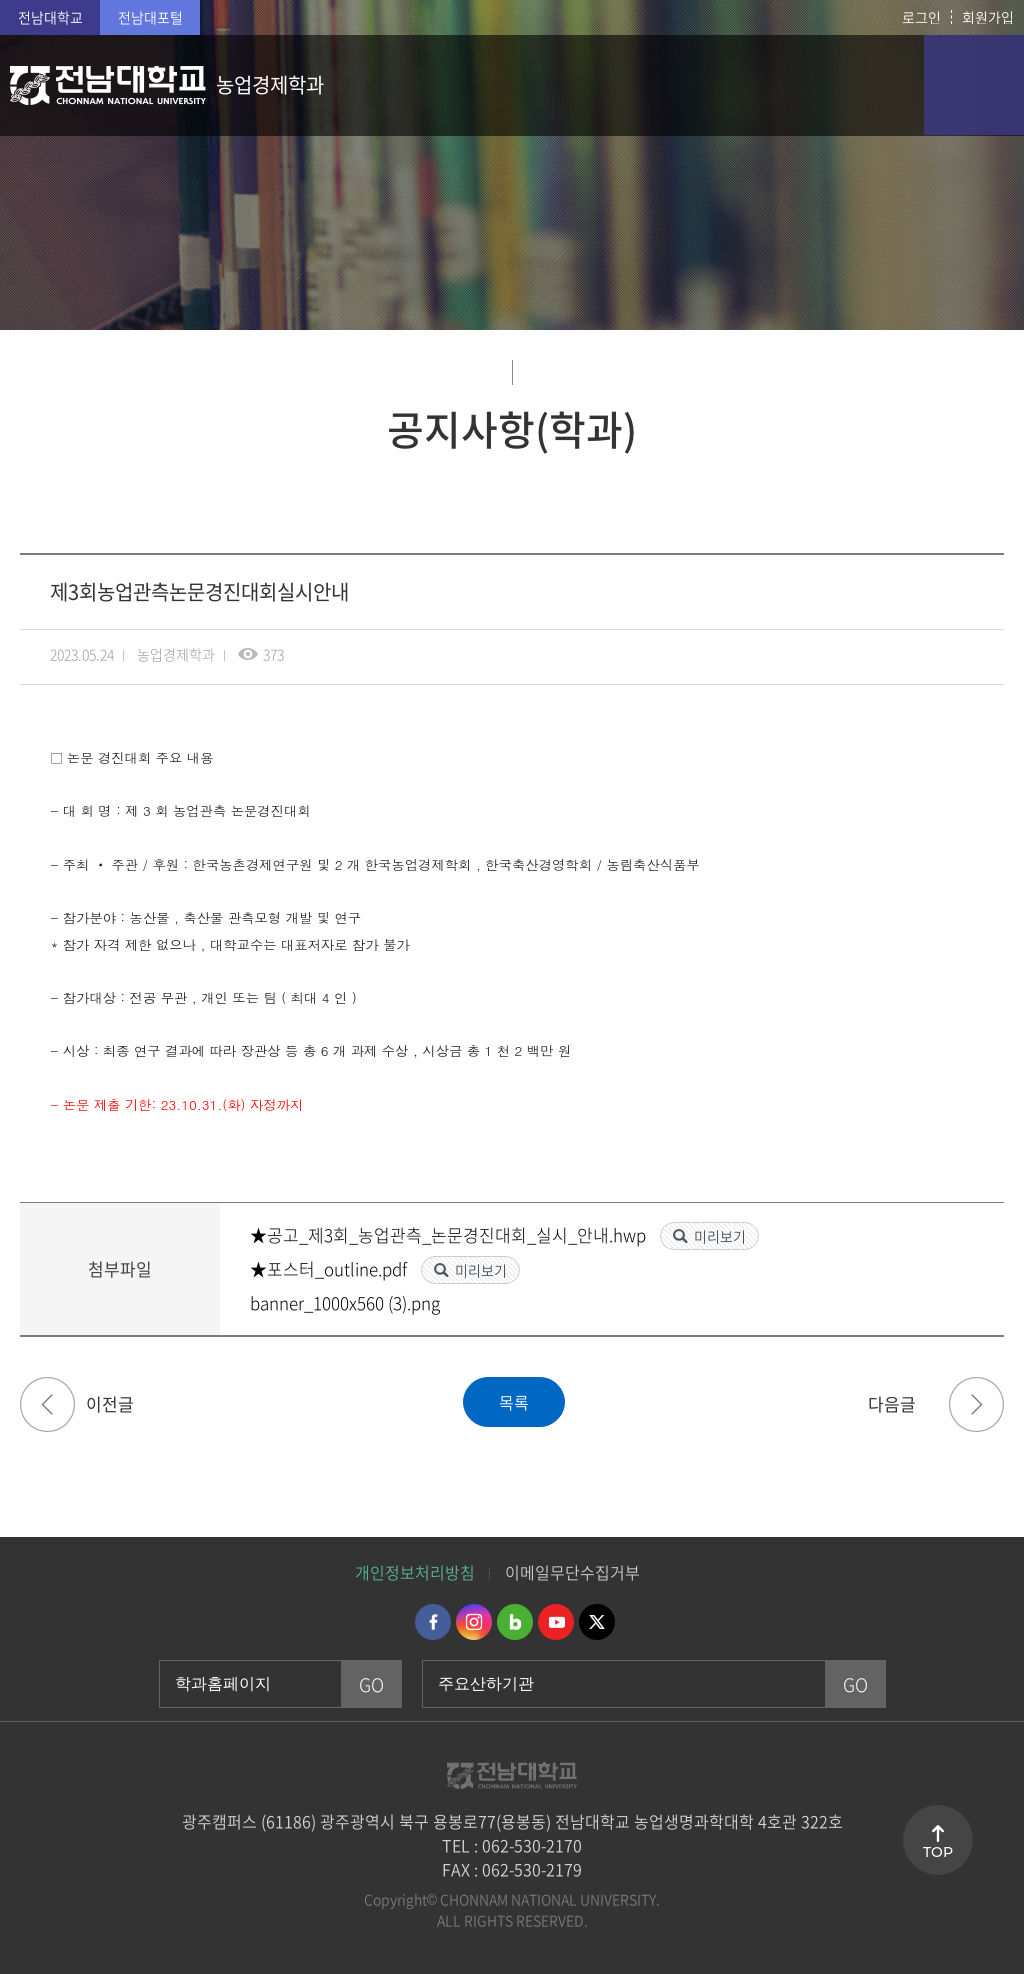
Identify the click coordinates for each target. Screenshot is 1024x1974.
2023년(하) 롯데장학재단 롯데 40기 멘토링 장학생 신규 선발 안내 (47, 1404)
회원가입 (988, 17)
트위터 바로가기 (597, 1622)
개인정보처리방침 (415, 1572)
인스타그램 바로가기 (474, 1622)
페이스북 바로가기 (433, 1622)
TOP (938, 1852)
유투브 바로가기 (556, 1622)
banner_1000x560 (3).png (345, 1302)
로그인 (921, 17)
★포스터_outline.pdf (330, 1268)
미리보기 (720, 1236)
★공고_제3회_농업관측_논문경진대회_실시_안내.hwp (450, 1234)
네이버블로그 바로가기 (515, 1622)
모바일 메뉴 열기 (974, 85)
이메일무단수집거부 (572, 1572)
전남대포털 (150, 17)
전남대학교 (50, 17)
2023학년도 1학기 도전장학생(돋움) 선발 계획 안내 (976, 1404)
